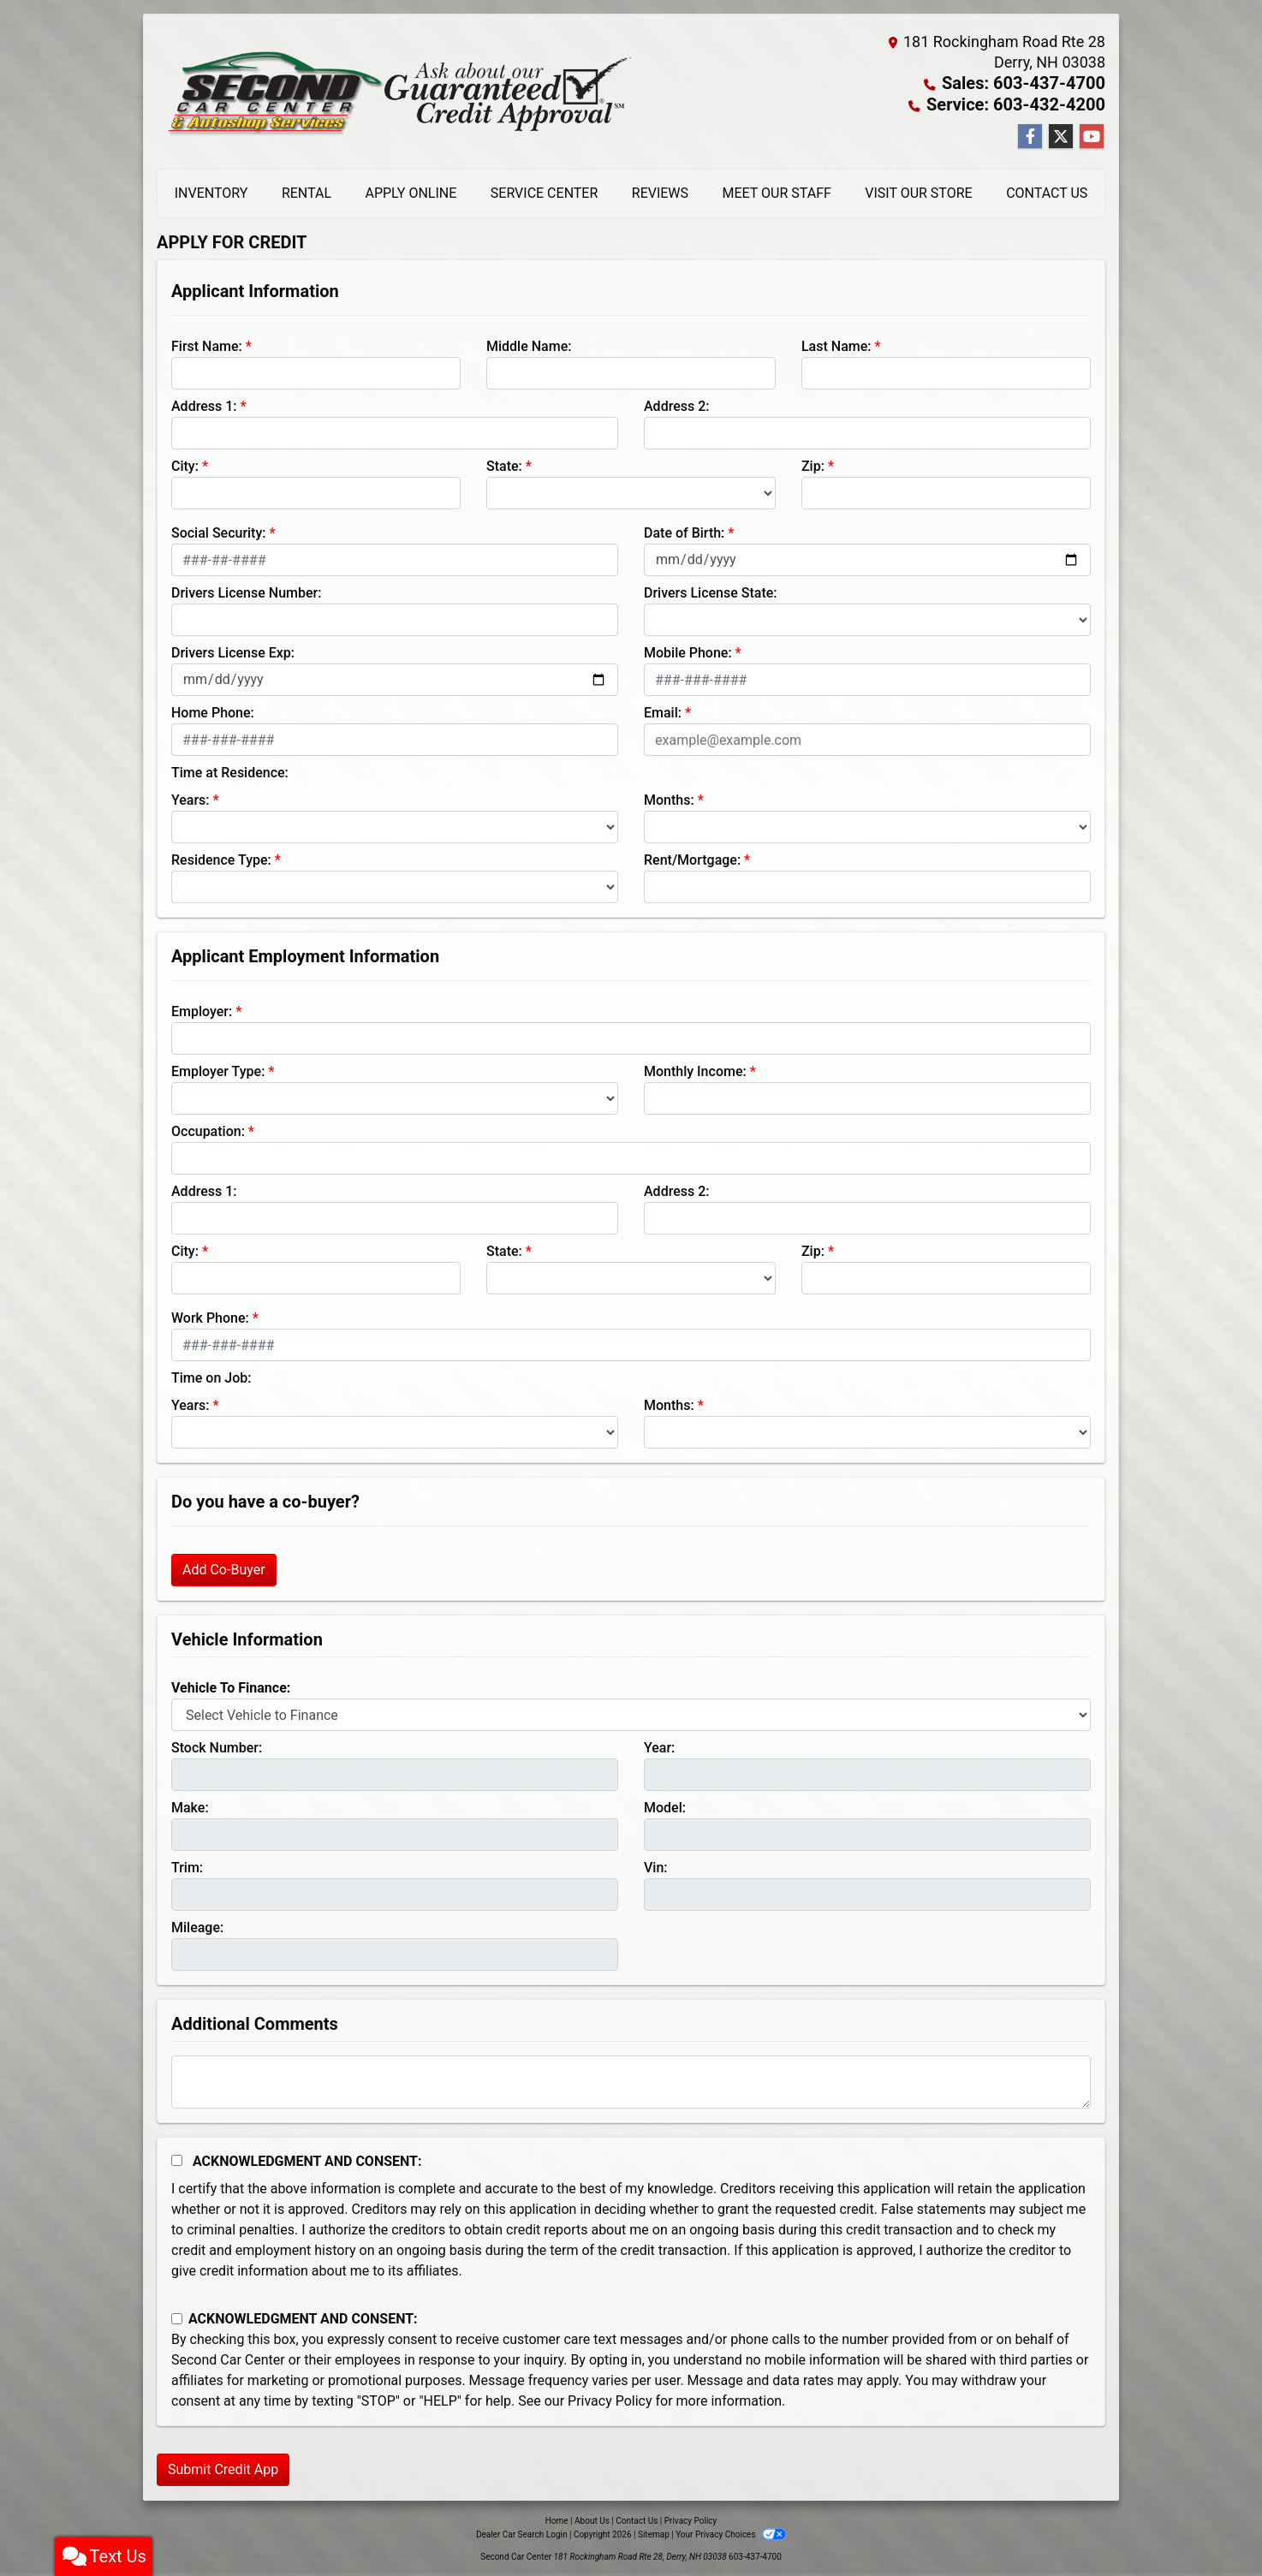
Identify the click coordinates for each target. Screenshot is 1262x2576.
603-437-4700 (755, 2555)
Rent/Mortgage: (692, 858)
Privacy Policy (610, 2399)
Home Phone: (212, 711)
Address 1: (203, 404)
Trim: (187, 1866)
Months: (669, 798)
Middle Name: (528, 344)
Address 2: (676, 404)
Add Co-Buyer (223, 1568)
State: (504, 464)
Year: (659, 1746)
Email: (663, 711)
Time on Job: (211, 1376)
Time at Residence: (230, 771)
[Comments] (631, 2080)
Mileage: (197, 1926)
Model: (665, 1806)
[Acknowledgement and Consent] (176, 2158)
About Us (592, 2519)
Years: (190, 798)
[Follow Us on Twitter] (1061, 135)
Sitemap (654, 2532)
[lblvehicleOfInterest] (631, 1713)
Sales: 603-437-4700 (1032, 83)
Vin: (656, 1866)
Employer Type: (218, 1070)
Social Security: (218, 531)
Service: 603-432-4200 (1024, 103)
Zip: (812, 464)
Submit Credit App (223, 2468)
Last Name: (836, 344)
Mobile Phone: (688, 651)
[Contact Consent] (176, 2317)
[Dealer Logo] (394, 91)
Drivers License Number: (246, 591)
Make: (190, 1806)
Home (556, 2519)
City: (185, 464)
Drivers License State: (710, 591)
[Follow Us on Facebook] (1030, 135)
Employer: (201, 1010)
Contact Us (637, 2519)
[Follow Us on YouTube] (1092, 135)
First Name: (206, 344)
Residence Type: (221, 858)
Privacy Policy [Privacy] (690, 2519)
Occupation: (208, 1129)
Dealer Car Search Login (522, 2532)
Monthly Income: (695, 1070)
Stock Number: (216, 1746)
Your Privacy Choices (731, 2532)
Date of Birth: (684, 531)
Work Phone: (210, 1316)
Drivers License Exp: (233, 651)
